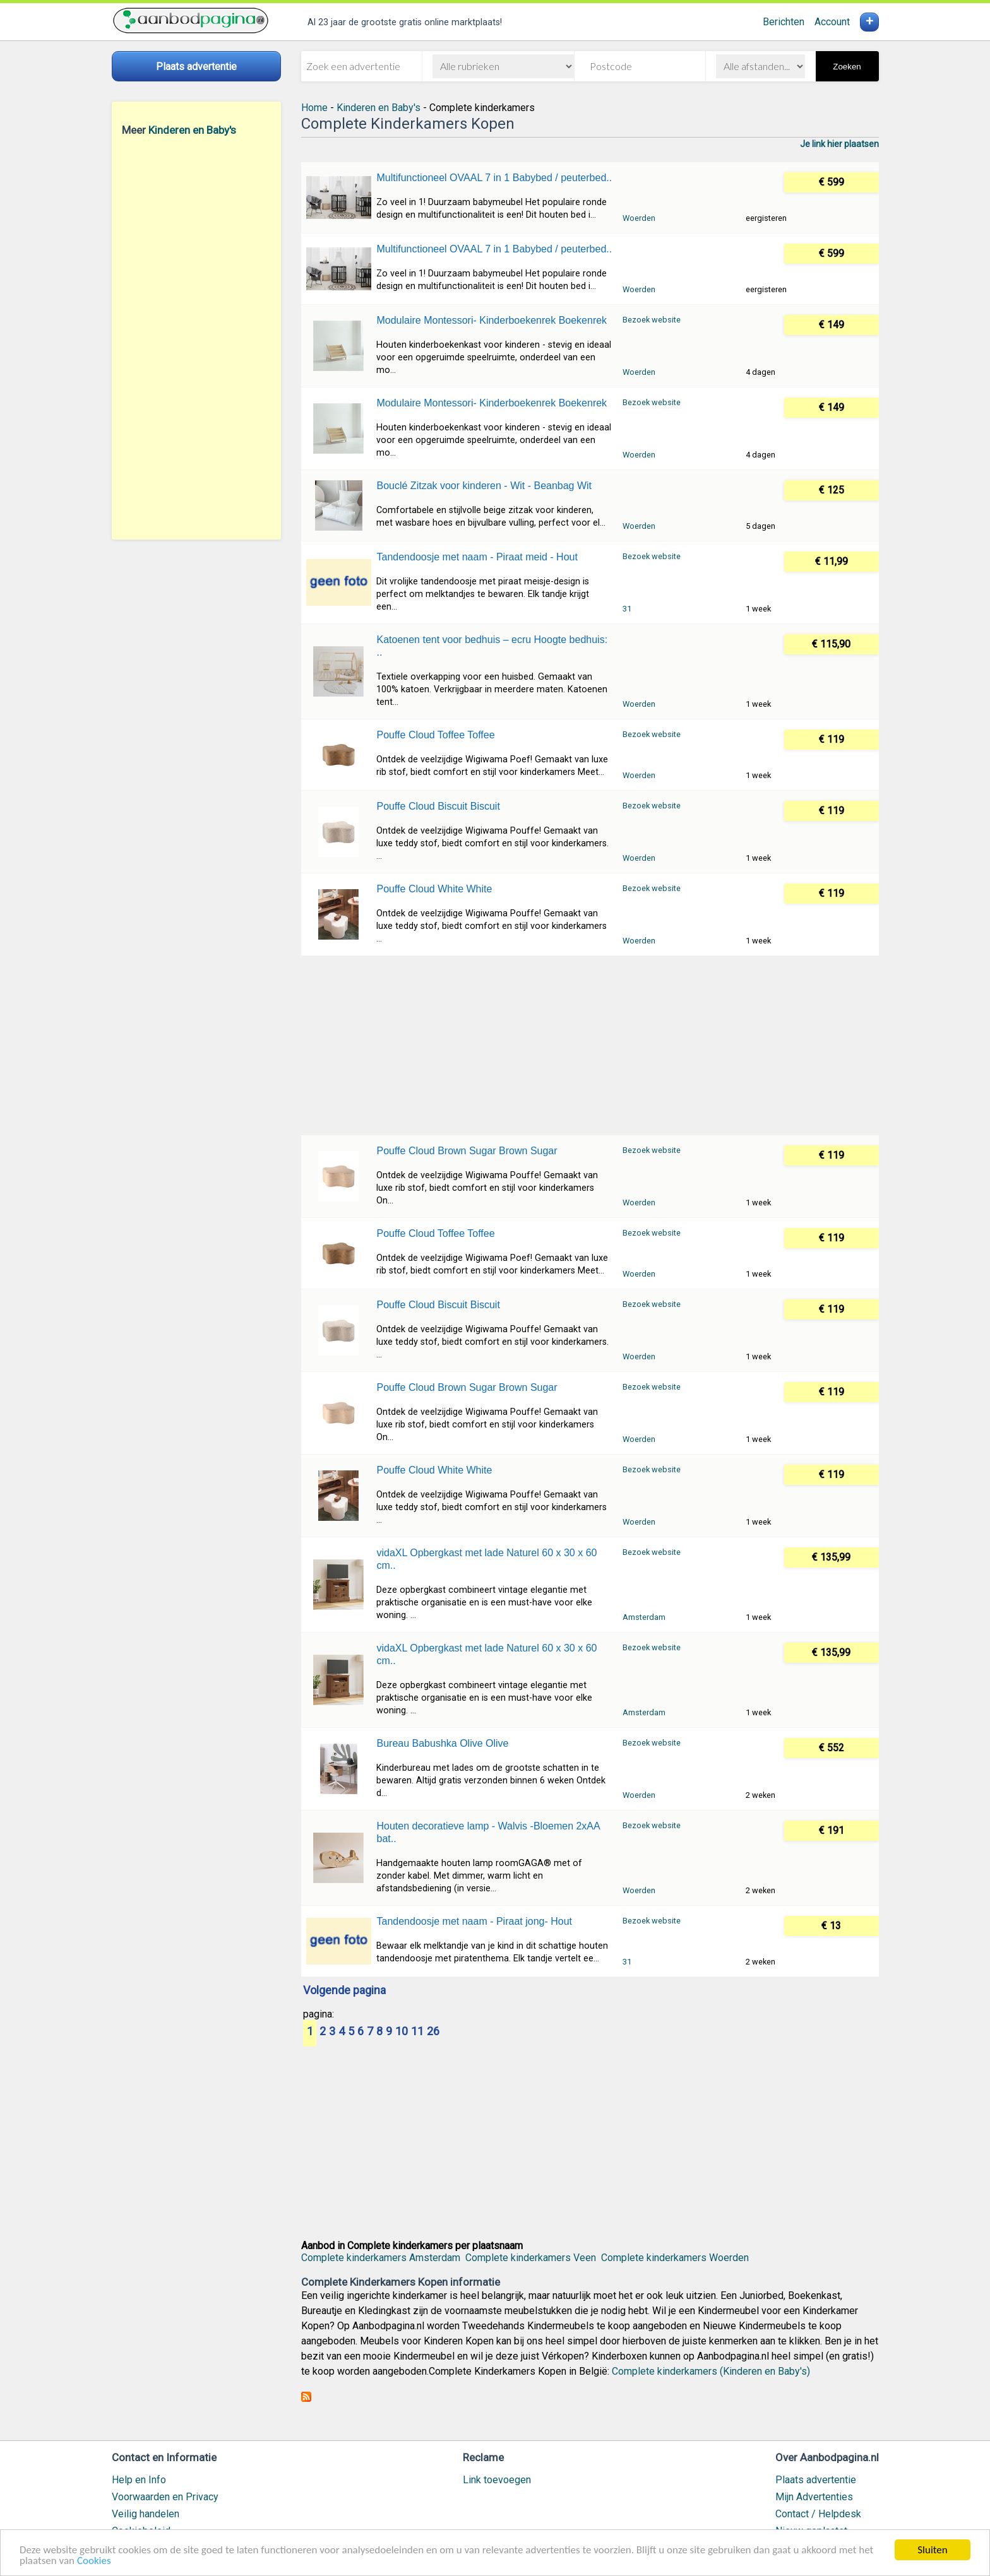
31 (627, 608)
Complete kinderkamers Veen (530, 2258)
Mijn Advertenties (814, 2497)
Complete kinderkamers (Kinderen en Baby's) (711, 2371)
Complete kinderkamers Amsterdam (380, 2258)
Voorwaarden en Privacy (165, 2497)
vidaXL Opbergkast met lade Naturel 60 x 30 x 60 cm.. (486, 1559)
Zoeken (847, 66)
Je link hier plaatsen (839, 144)
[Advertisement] (196, 337)
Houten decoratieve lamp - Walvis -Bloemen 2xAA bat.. (487, 1832)
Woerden (639, 218)
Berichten (783, 22)
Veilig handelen (145, 2514)
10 (401, 2032)
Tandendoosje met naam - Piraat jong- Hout (474, 1921)
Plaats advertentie (815, 2480)
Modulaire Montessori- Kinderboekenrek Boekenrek (491, 320)
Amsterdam (644, 1617)
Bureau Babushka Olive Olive (442, 1743)
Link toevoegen (497, 2480)
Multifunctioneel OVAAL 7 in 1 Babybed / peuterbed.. (494, 177)
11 (417, 2032)
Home (314, 108)
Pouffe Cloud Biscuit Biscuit (437, 806)
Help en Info (139, 2480)
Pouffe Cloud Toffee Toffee (435, 735)
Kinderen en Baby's (192, 130)
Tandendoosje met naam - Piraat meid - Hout (476, 557)
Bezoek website (652, 319)
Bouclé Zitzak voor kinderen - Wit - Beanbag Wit (484, 485)
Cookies (94, 2561)
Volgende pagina (344, 1991)
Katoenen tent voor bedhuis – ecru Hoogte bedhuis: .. (491, 646)
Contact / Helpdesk (818, 2514)
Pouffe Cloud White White (434, 888)
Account (832, 22)
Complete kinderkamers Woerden (675, 2258)
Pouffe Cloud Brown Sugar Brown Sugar (466, 1150)
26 (433, 2032)
